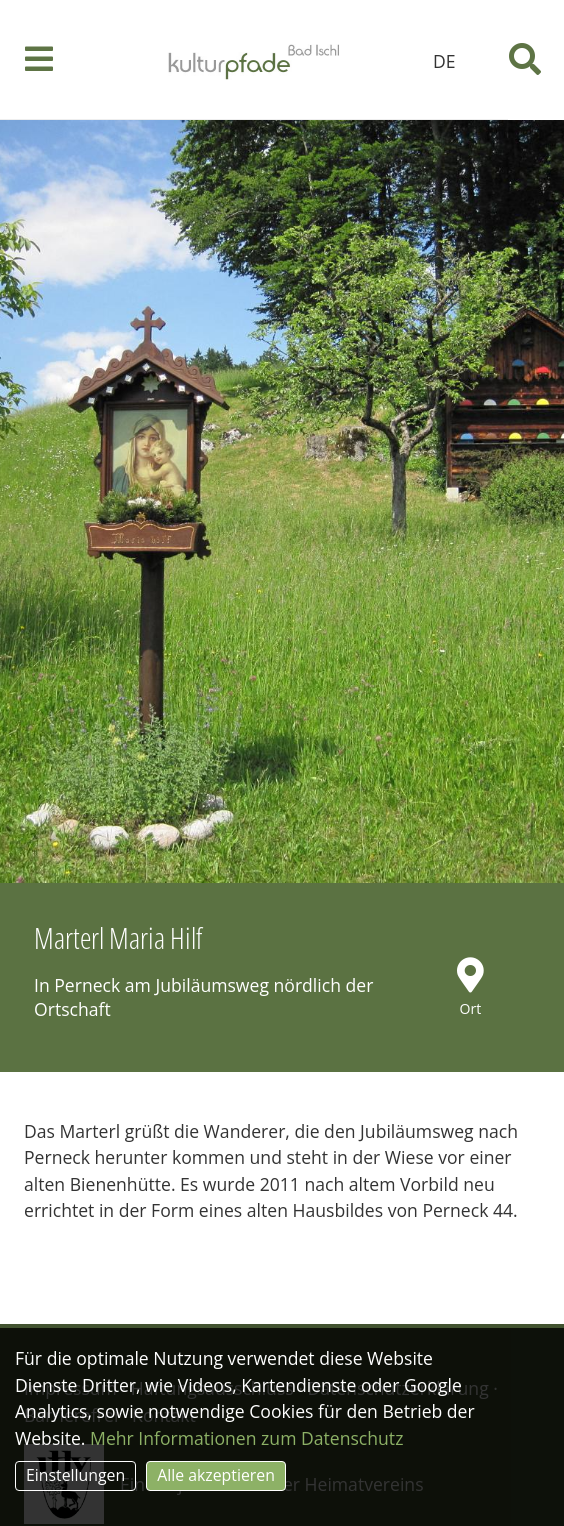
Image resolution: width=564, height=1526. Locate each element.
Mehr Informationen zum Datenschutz (246, 1438)
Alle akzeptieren (216, 1475)
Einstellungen (75, 1475)
